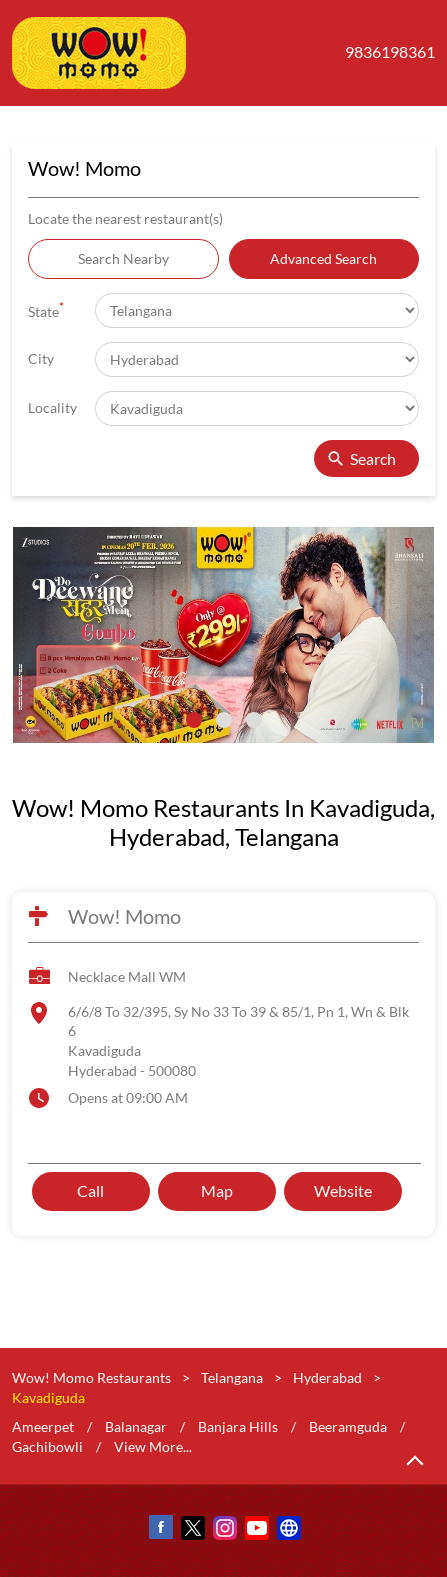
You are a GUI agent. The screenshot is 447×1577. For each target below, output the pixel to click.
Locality (52, 407)
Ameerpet (43, 1426)
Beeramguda (348, 1426)
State (46, 309)
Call (90, 1191)
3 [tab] (254, 720)
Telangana (232, 1377)
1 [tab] (194, 720)
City (41, 358)
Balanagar (136, 1426)
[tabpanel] (223, 635)
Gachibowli (47, 1446)
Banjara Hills (238, 1426)
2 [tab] (224, 720)
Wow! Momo (124, 916)
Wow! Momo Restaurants (93, 1377)
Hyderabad (327, 1377)
